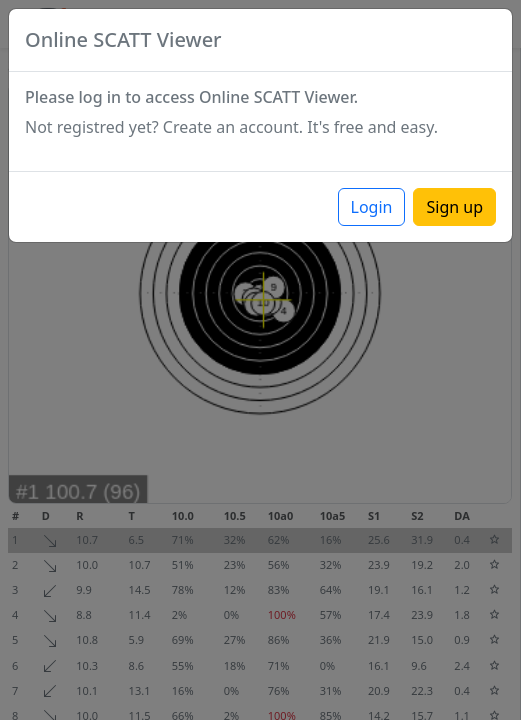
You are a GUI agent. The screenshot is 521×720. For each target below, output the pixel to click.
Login (372, 207)
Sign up (454, 207)
